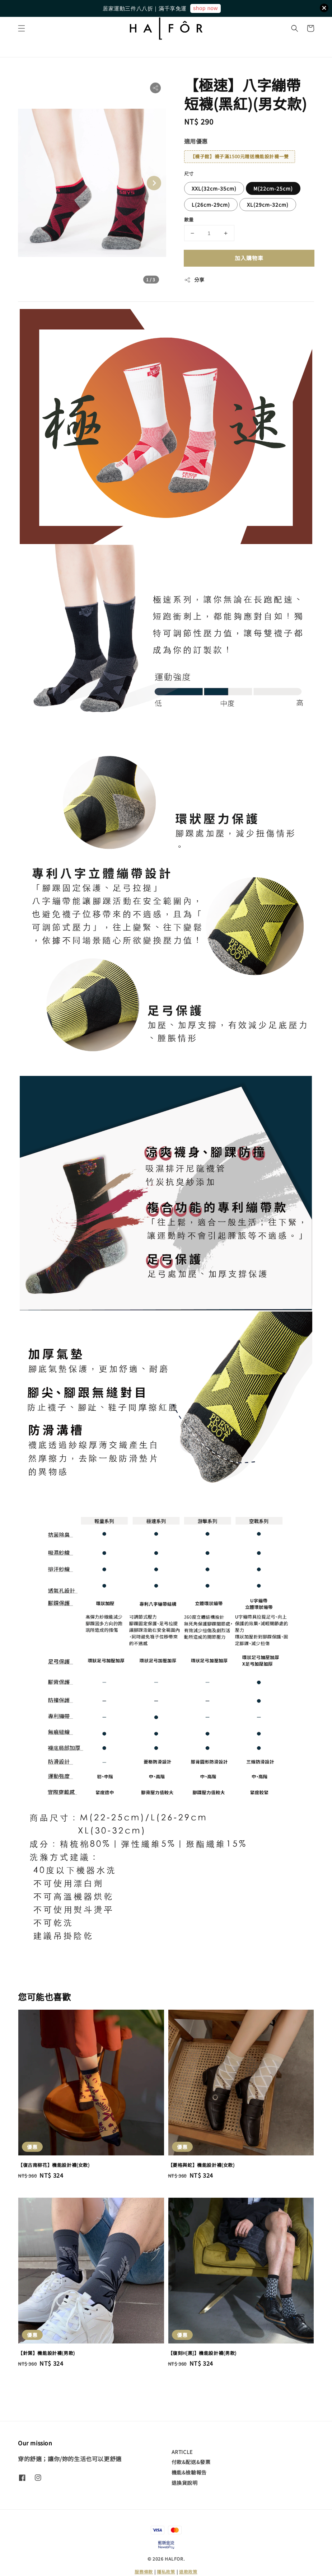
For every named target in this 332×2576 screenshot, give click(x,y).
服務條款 (144, 2571)
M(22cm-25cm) (273, 188)
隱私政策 (166, 2571)
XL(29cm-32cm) (268, 204)
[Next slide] (154, 183)
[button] (21, 28)
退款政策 (188, 2571)
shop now (205, 8)
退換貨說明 (185, 2482)
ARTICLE (182, 2452)
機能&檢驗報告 (189, 2472)
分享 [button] (194, 279)
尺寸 (189, 173)
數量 (189, 219)
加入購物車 (249, 258)
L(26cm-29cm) (211, 204)
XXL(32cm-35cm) (214, 188)
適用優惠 (196, 141)
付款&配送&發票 (191, 2461)
